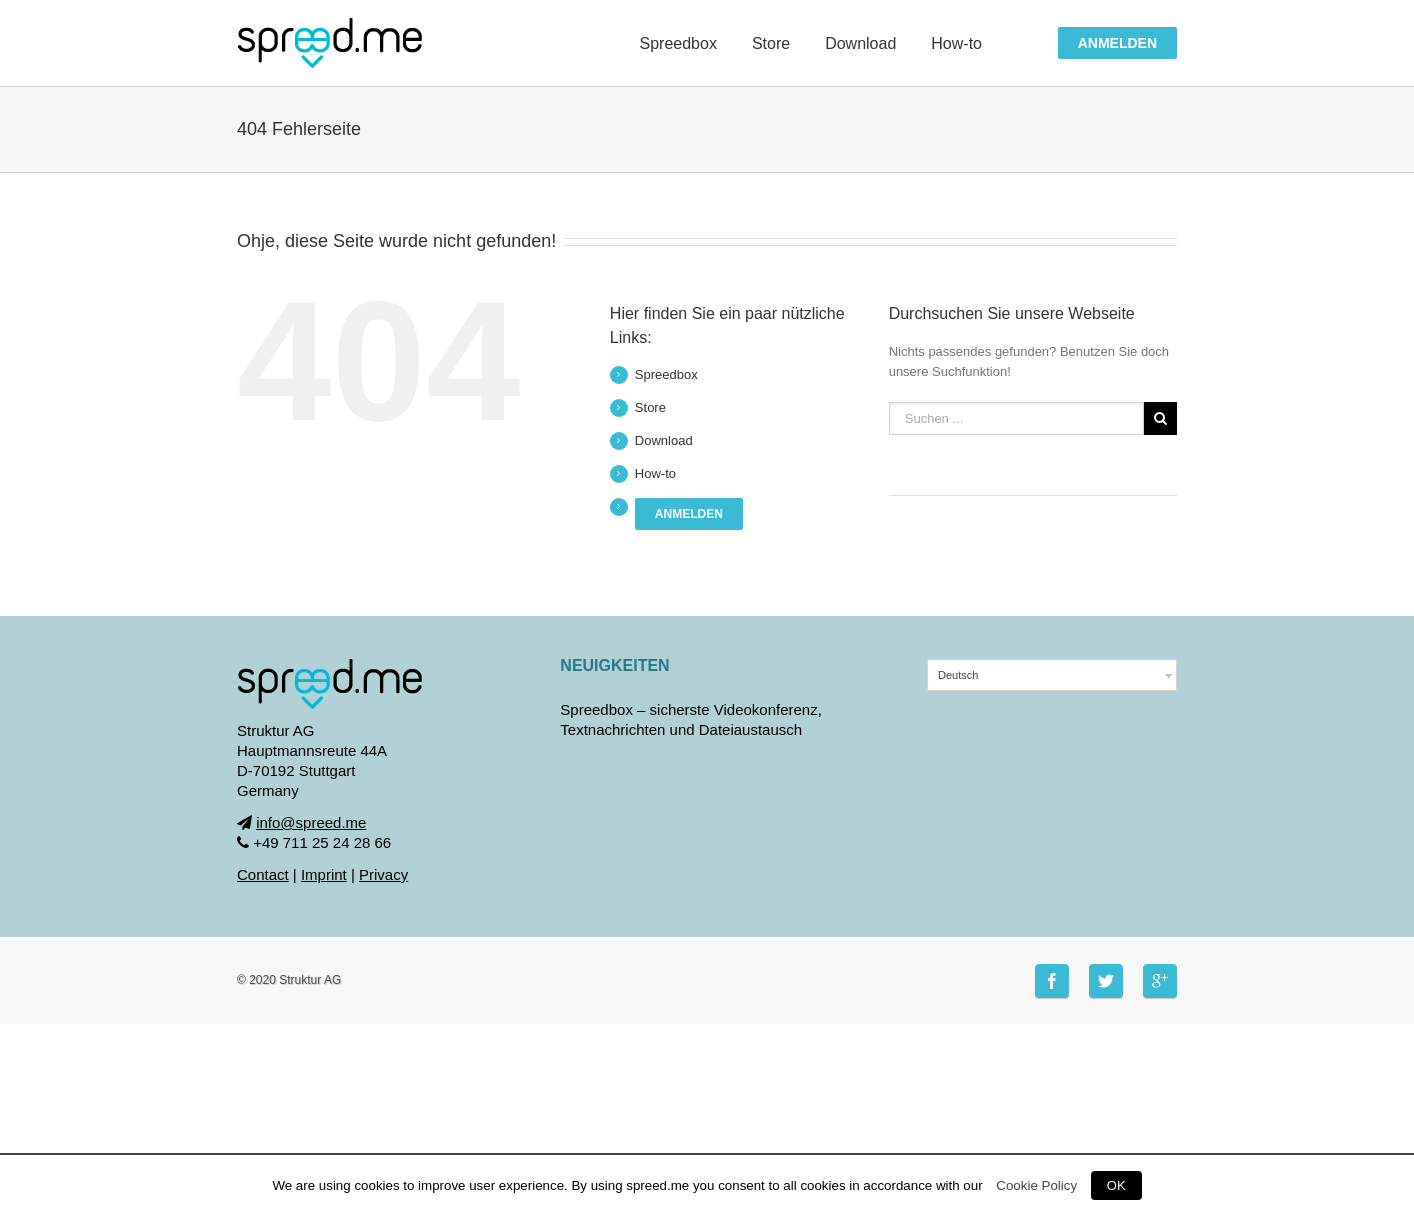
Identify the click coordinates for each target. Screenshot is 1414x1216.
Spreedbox (666, 374)
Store (650, 407)
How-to (655, 473)
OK (1116, 1185)
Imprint (324, 874)
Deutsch (958, 675)
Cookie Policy (1036, 1185)
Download (664, 440)
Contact (263, 874)
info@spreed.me (311, 822)
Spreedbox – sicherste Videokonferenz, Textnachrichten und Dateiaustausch (691, 719)
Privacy (383, 874)
